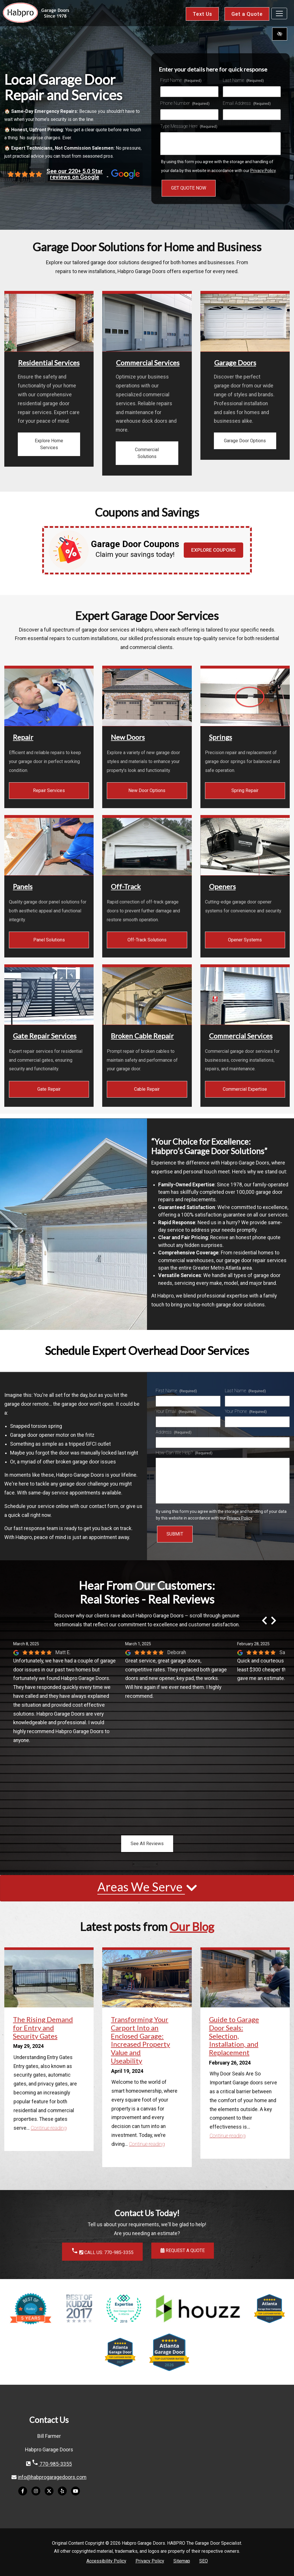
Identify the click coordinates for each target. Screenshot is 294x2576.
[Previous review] (264, 1621)
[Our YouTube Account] (75, 2494)
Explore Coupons (213, 550)
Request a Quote (182, 2250)
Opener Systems (245, 940)
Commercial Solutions (147, 453)
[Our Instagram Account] (36, 2494)
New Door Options (146, 790)
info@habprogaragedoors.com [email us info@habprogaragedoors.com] (52, 2477)
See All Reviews (147, 1843)
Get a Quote (247, 14)
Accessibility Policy (106, 2561)
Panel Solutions (49, 940)
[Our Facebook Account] (22, 2494)
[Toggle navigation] (279, 13)
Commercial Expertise (245, 1089)
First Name (181, 80)
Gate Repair (49, 1089)
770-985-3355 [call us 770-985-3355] (52, 2464)
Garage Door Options (245, 440)
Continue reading (49, 2128)
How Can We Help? (184, 1452)
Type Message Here (188, 126)
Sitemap (181, 2561)
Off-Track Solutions (147, 940)
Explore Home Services (49, 444)
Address (174, 1432)
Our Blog (192, 1927)
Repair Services (49, 790)
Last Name (243, 80)
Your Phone (246, 1411)
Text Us (202, 14)
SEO (203, 2561)
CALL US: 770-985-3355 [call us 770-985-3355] (102, 2251)
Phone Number (185, 103)
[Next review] (273, 1621)
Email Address (247, 103)
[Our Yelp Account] (62, 2494)
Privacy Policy (263, 171)
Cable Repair (147, 1089)
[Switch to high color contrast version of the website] (279, 34)
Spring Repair (244, 790)
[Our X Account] (49, 2494)
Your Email (176, 1411)
